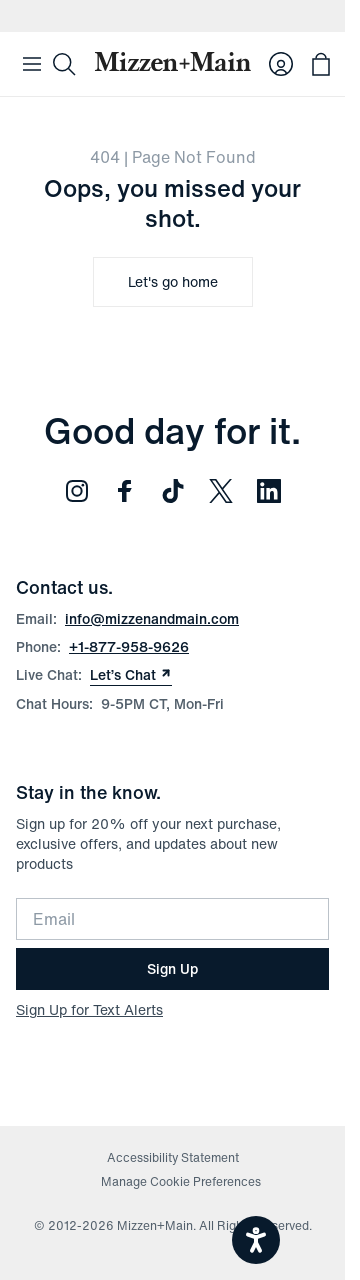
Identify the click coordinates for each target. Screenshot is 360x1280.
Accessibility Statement (173, 1157)
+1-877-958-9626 (129, 646)
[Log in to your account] (281, 64)
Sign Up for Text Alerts (89, 1009)
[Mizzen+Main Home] (172, 61)
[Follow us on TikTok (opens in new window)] (173, 491)
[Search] (64, 64)
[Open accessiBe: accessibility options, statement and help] (256, 1240)
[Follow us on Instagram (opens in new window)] (77, 491)
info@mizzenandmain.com (152, 618)
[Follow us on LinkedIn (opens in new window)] (269, 491)
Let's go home (173, 281)
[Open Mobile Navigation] (32, 64)
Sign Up (172, 968)
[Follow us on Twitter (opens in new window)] (221, 491)
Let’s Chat (131, 675)
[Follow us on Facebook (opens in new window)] (125, 491)
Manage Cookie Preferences (181, 1181)
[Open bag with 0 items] (321, 64)
